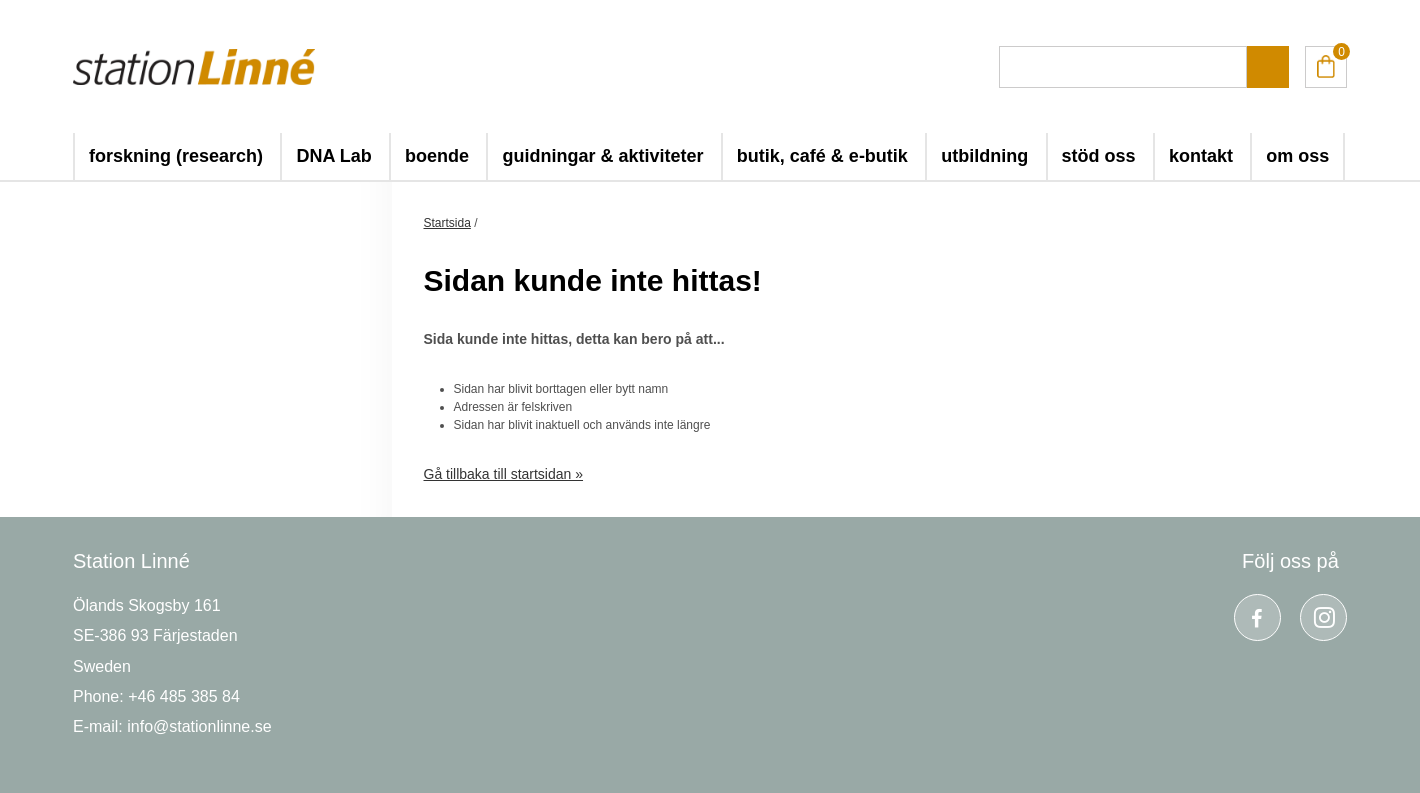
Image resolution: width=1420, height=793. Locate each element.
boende (437, 156)
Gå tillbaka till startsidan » (504, 474)
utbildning (984, 156)
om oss (1297, 156)
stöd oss (1099, 156)
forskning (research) (176, 156)
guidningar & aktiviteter (602, 156)
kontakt (1201, 156)
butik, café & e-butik (822, 156)
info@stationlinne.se (199, 726)
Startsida (447, 223)
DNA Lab (333, 156)
